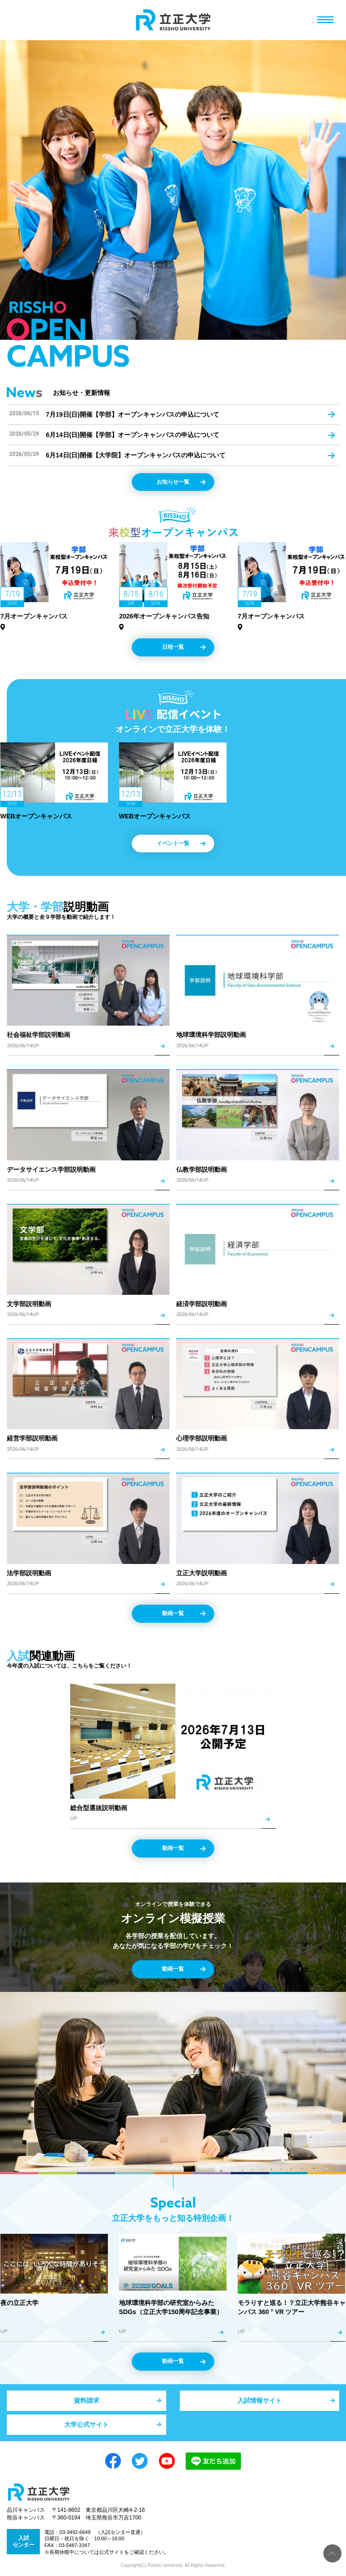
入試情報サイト (259, 2400)
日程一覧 (173, 647)
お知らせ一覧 (173, 482)
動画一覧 (173, 1613)
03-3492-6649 (75, 2532)
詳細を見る (88, 991)
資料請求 (86, 2400)
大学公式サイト (86, 2424)
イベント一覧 (173, 843)
